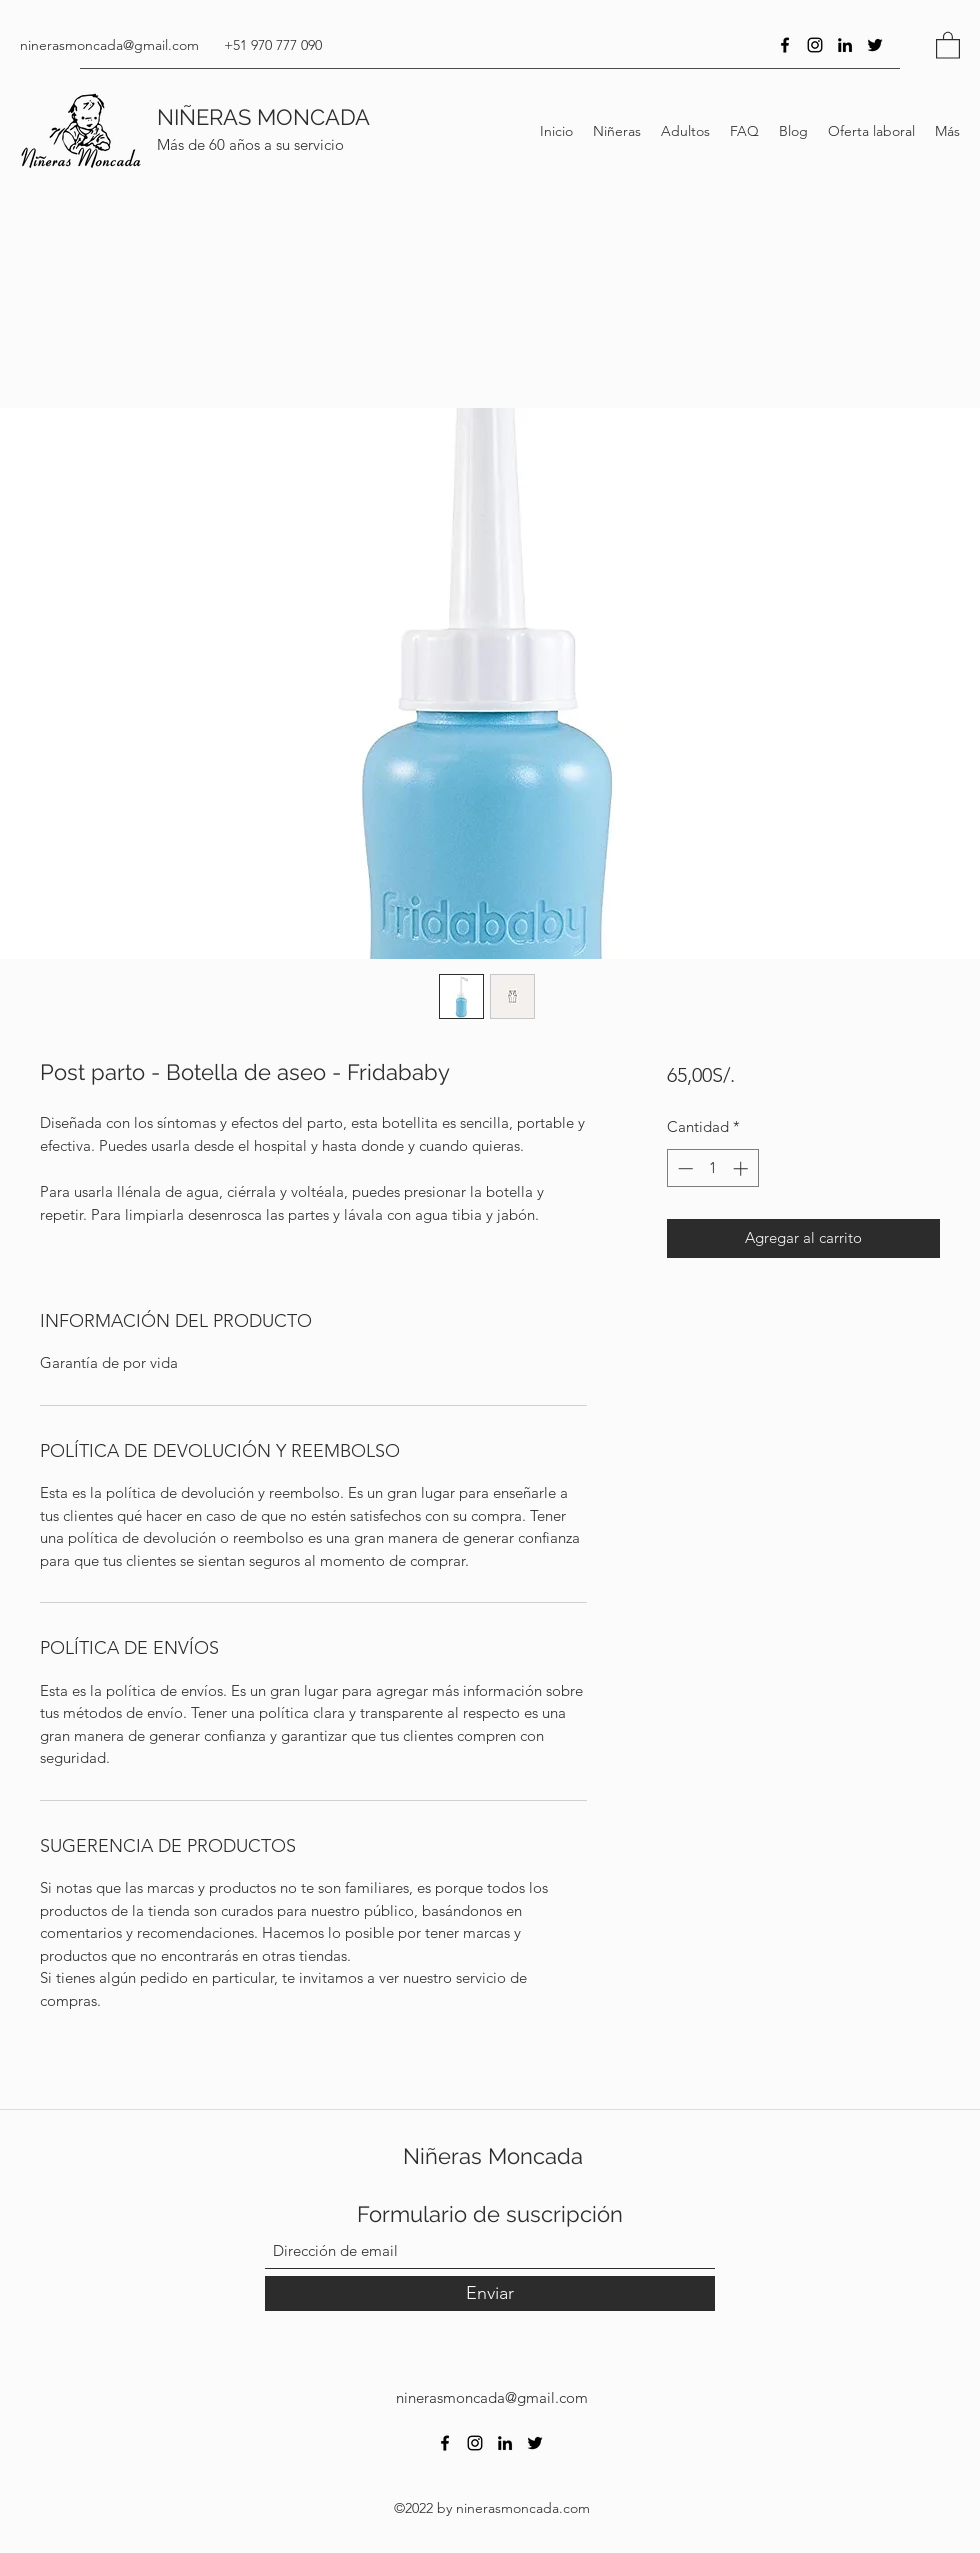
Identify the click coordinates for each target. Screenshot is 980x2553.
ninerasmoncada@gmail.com (109, 45)
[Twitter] (875, 45)
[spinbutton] (712, 1168)
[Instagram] (815, 45)
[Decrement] (683, 1168)
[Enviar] (490, 2293)
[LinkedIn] (845, 45)
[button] (948, 44)
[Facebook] (785, 45)
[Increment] (742, 1168)
